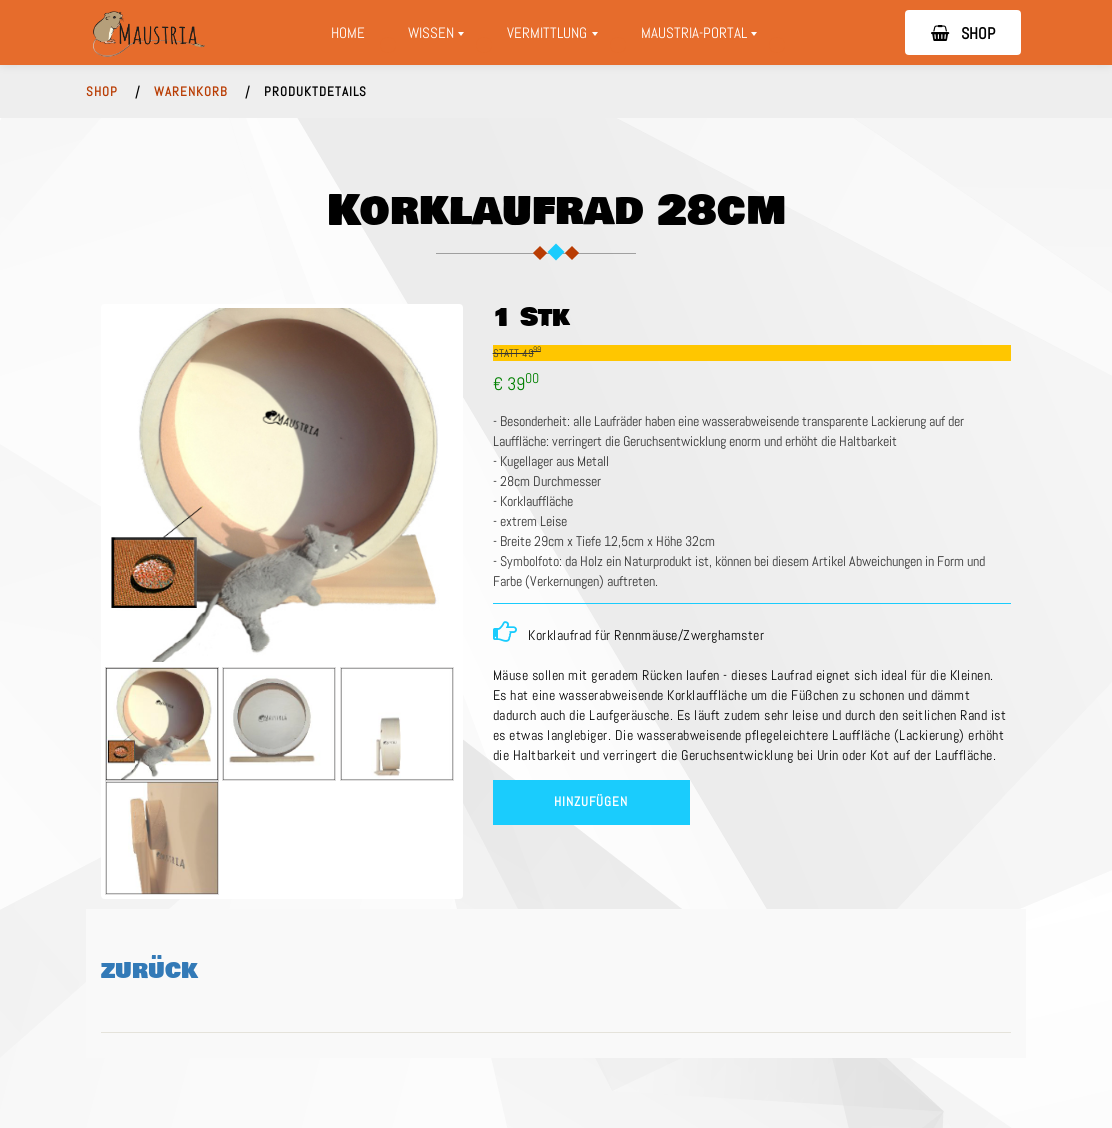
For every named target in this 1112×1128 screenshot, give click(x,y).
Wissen (436, 38)
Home (348, 32)
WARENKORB (191, 92)
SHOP (963, 33)
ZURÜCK (149, 970)
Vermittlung (558, 38)
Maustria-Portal (705, 38)
